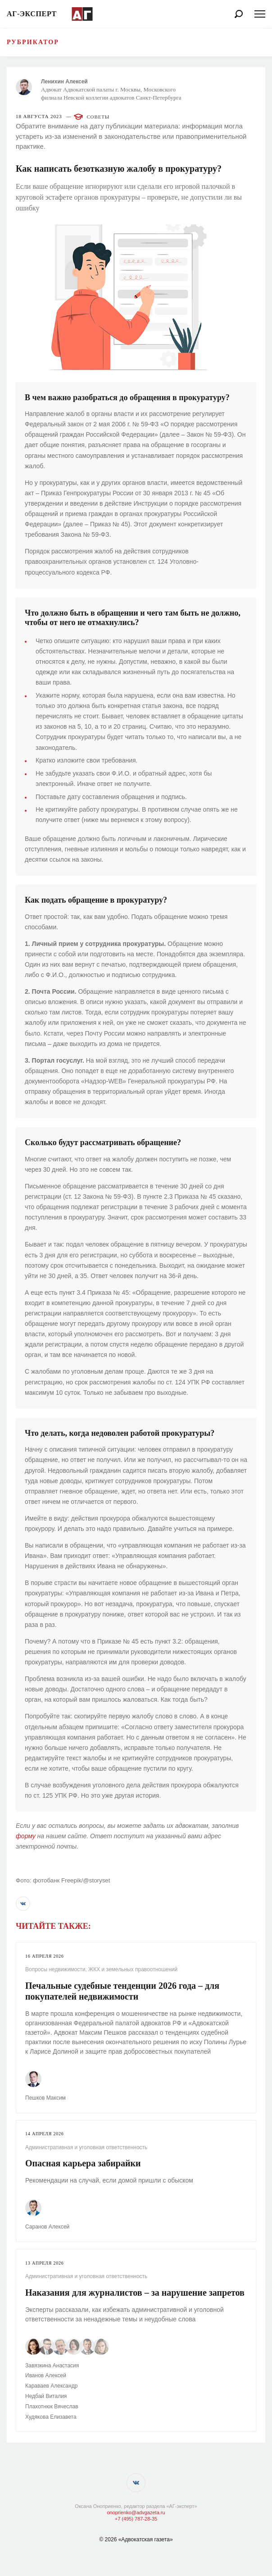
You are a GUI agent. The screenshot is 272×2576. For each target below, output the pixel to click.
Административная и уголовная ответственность (86, 2147)
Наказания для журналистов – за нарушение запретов (135, 2292)
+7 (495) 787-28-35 (136, 2518)
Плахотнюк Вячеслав (51, 2406)
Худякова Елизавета (51, 2417)
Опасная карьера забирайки (83, 2163)
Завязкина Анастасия (52, 2365)
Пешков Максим (45, 2098)
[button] (23, 1903)
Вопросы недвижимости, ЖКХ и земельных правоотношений (101, 1969)
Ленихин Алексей (64, 81)
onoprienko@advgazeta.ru (136, 2512)
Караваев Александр (51, 2386)
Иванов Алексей (45, 2375)
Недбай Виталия (46, 2396)
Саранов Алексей (47, 2227)
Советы (97, 116)
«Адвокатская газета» (145, 2539)
